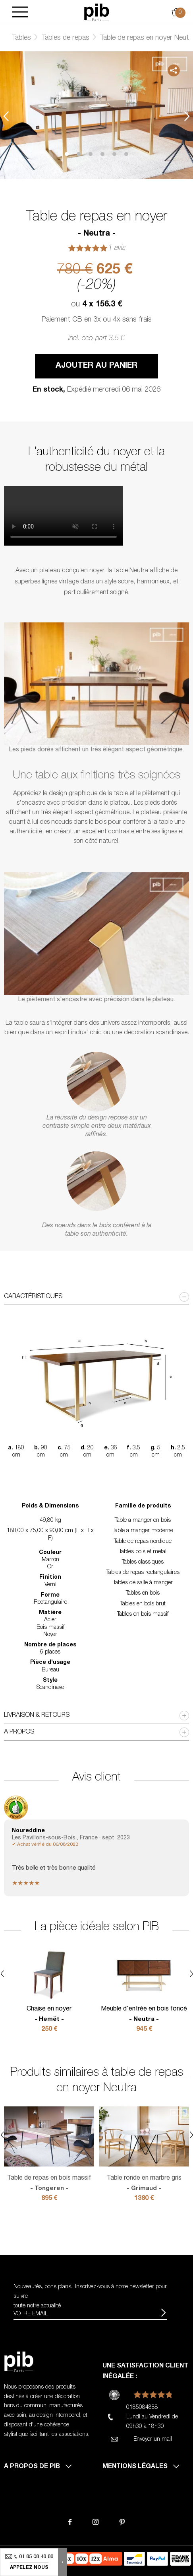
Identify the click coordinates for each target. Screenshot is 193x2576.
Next (187, 116)
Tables (21, 38)
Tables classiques (143, 1562)
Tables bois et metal (142, 1552)
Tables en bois (143, 1593)
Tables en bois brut (143, 1604)
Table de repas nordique (143, 1541)
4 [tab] (102, 154)
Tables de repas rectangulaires (142, 1573)
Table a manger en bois (143, 1520)
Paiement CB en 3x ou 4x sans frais (97, 320)
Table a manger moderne (143, 1531)
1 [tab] (67, 154)
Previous (6, 116)
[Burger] (20, 12)
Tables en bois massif (142, 1614)
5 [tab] (114, 154)
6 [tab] (126, 154)
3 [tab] (91, 154)
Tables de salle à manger (143, 1583)
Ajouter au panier (96, 366)
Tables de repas (65, 38)
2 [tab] (79, 154)
